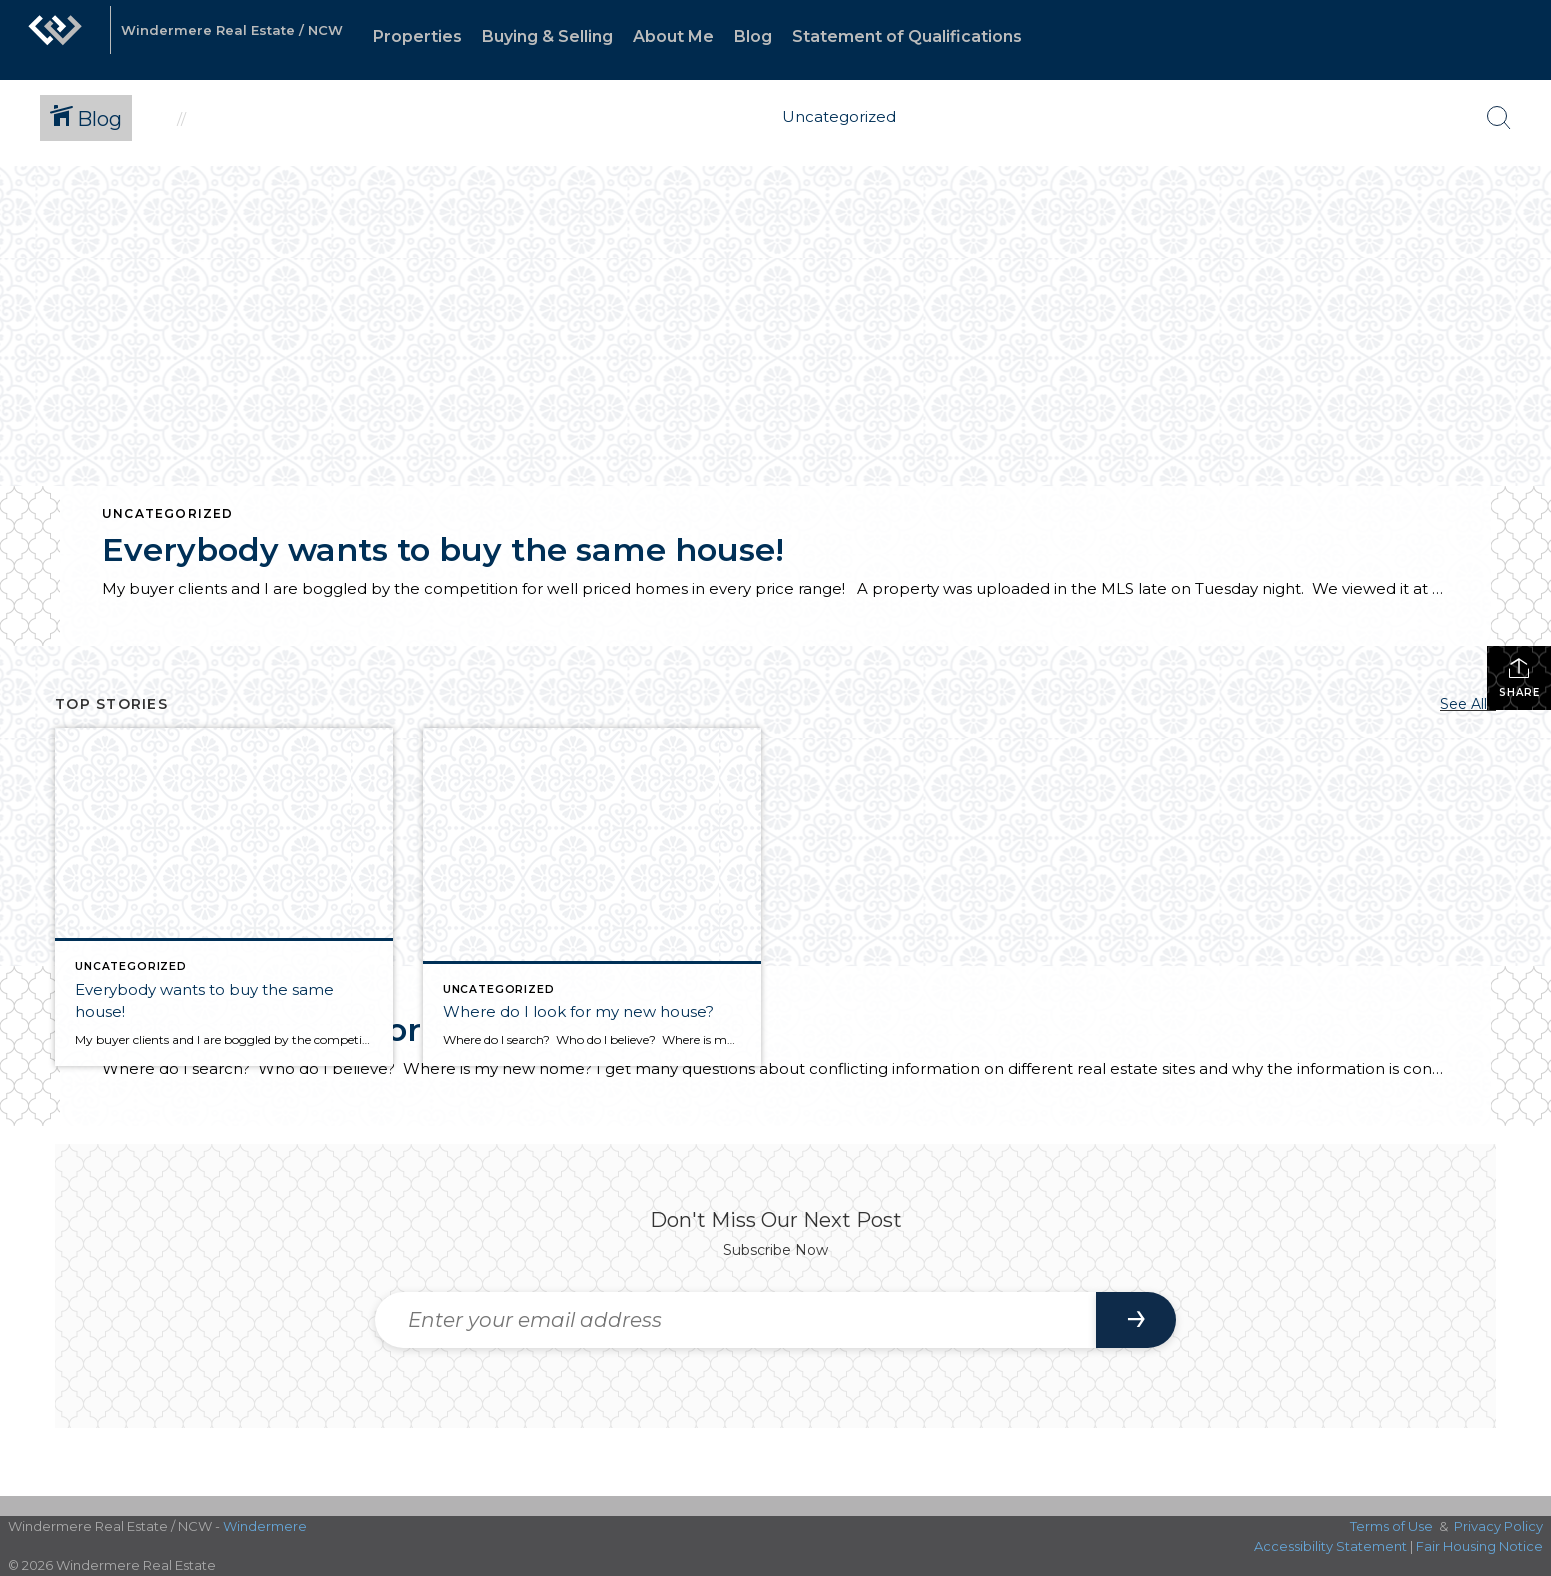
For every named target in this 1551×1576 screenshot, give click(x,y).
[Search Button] (1499, 118)
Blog (753, 36)
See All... (1468, 704)
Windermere (265, 1526)
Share (1519, 677)
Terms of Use (1391, 1526)
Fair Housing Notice (1479, 1546)
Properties (417, 36)
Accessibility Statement (1330, 1546)
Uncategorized (168, 513)
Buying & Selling (547, 36)
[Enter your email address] (735, 1320)
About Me (673, 36)
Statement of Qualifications (907, 36)
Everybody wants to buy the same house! (443, 549)
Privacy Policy (1498, 1526)
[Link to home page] (55, 40)
